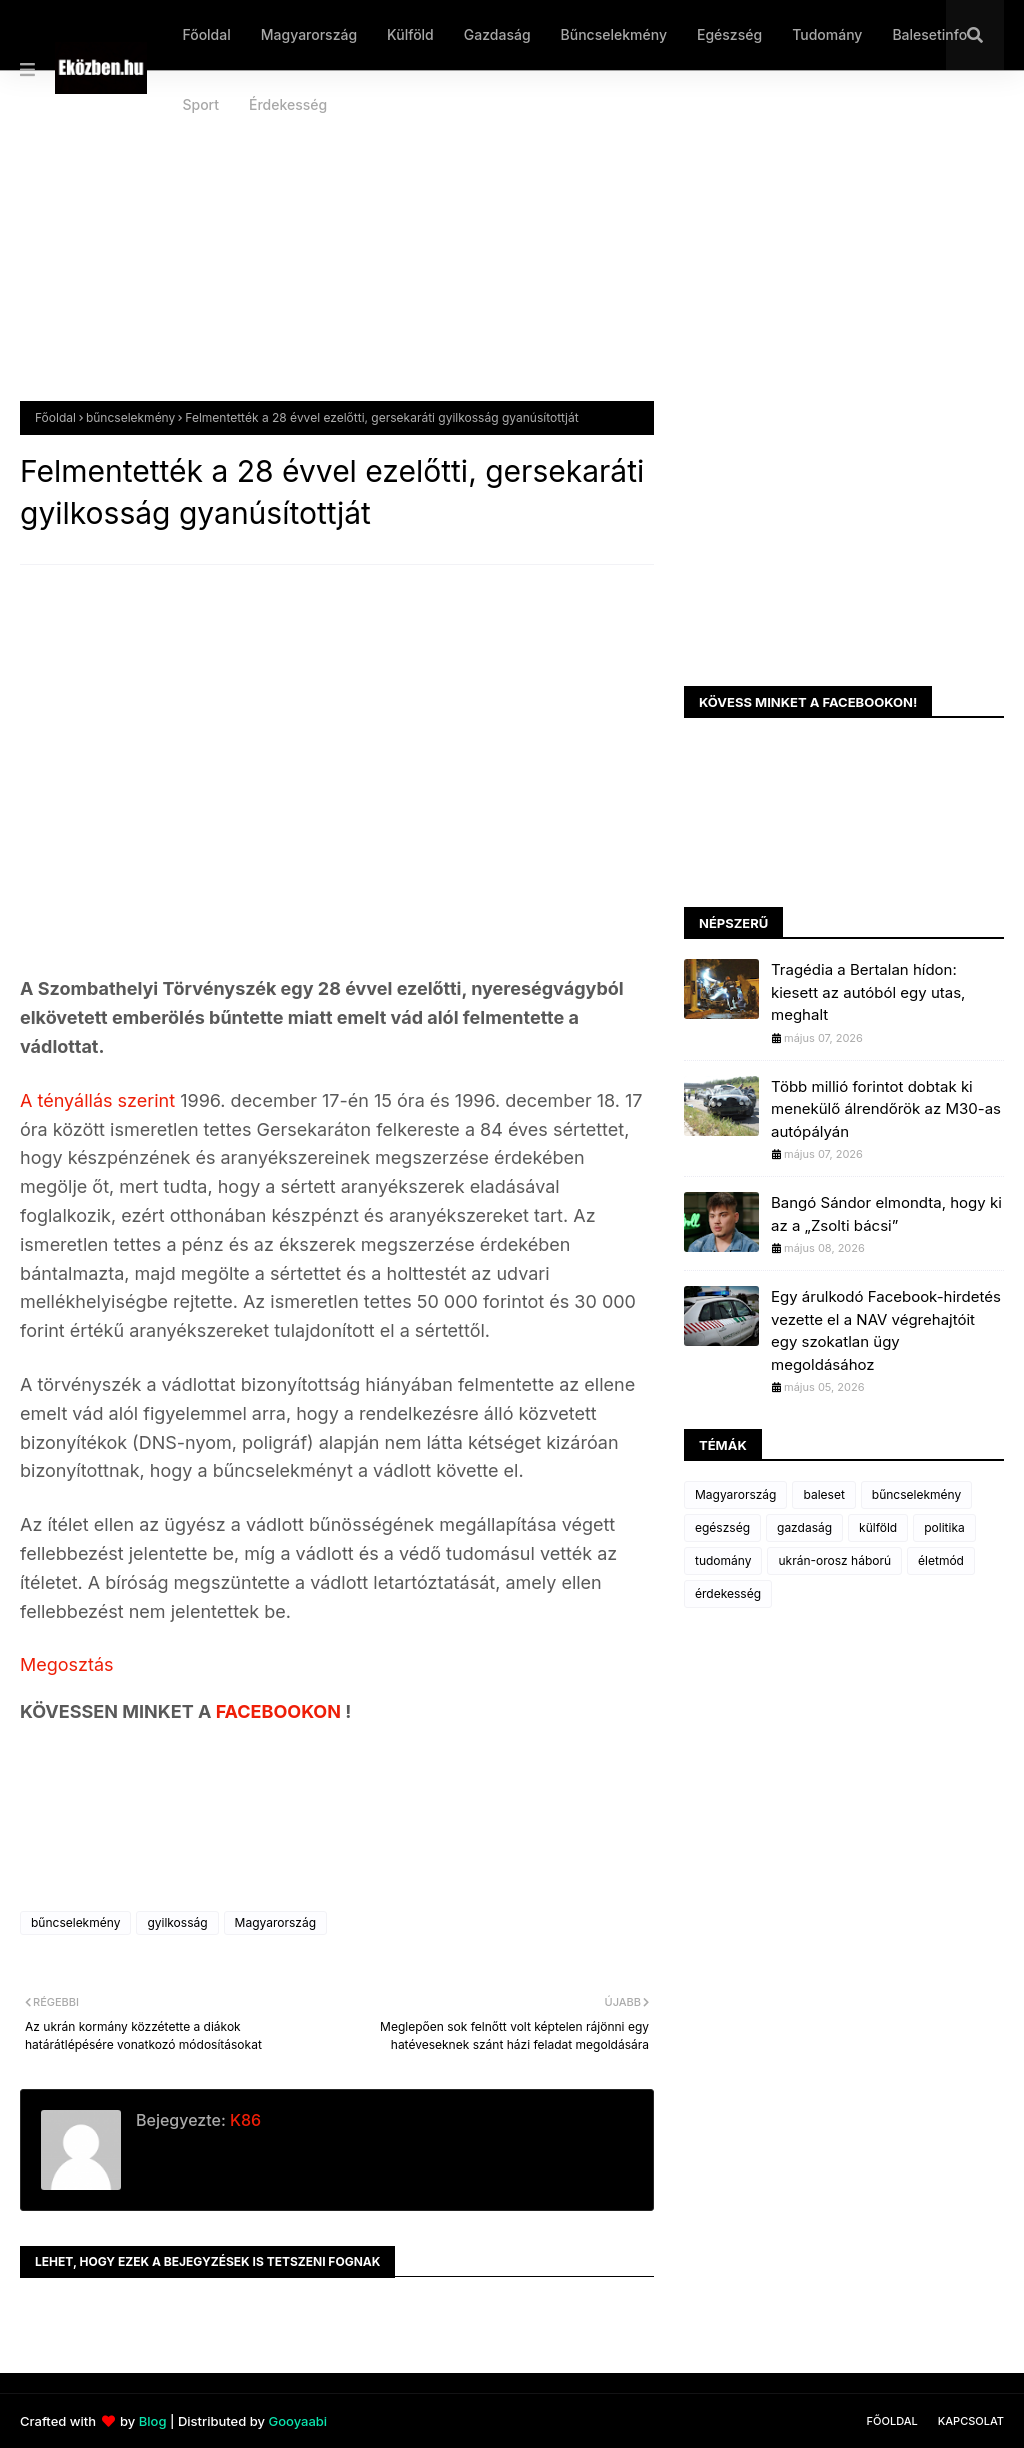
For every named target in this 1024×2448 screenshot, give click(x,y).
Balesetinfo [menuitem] (929, 34)
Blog (153, 2421)
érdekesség (728, 1593)
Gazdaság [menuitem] (497, 34)
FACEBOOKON (281, 1711)
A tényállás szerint (100, 1100)
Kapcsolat (971, 2421)
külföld (878, 1527)
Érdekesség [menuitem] (288, 104)
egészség (722, 1527)
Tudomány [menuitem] (827, 34)
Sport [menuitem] (200, 104)
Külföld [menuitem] (410, 34)
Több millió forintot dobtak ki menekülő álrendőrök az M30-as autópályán (886, 1109)
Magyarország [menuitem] (309, 34)
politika (944, 1527)
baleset (823, 1494)
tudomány (723, 1560)
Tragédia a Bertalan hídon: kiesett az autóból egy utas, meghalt (868, 992)
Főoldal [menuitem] (206, 34)
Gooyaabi (297, 2421)
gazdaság (804, 1527)
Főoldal (55, 417)
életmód (941, 1560)
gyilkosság (177, 1922)
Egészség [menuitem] (729, 34)
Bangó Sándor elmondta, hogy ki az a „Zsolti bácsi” (886, 1214)
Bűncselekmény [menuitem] (614, 34)
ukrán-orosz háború (834, 1560)
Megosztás (67, 1664)
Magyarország (275, 1922)
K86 (243, 2120)
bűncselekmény (130, 417)
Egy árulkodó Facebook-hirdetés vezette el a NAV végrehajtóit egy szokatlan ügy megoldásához (886, 1330)
